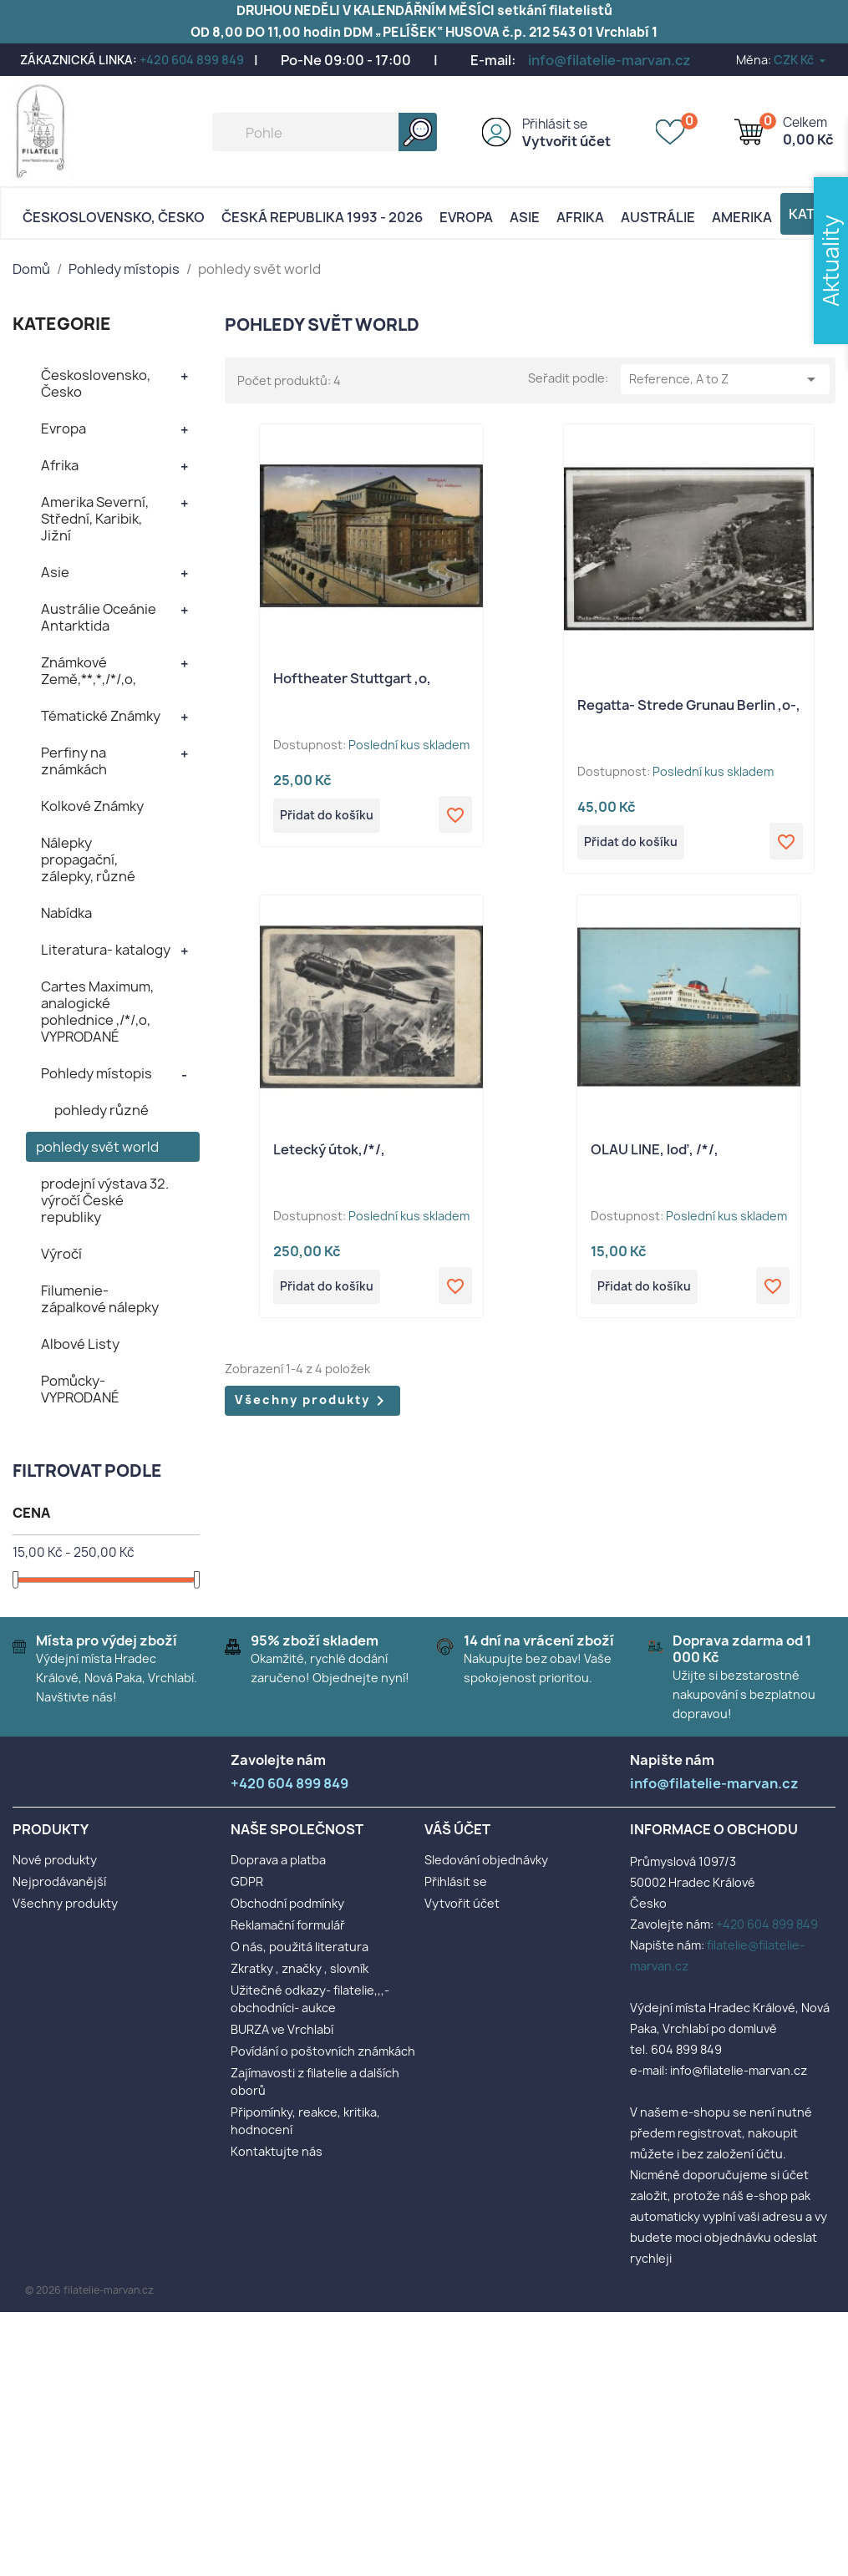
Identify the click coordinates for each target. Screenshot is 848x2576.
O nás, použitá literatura (299, 1947)
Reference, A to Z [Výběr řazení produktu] (725, 379)
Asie (525, 217)
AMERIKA (742, 217)
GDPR (247, 1881)
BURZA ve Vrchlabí (282, 2029)
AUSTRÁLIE (658, 217)
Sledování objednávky (486, 1860)
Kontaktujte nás (276, 2151)
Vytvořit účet (566, 141)
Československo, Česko (114, 217)
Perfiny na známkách (74, 760)
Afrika (580, 217)
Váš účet (457, 1829)
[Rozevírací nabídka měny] (801, 59)
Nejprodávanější (59, 1881)
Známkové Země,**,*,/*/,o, (88, 670)
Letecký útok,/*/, (329, 1152)
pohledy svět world (97, 1147)
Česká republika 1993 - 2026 (322, 217)
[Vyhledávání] (324, 132)
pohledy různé (101, 1110)
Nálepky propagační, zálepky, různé (88, 859)
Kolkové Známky (92, 806)
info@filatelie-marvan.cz (609, 60)
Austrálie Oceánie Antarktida (98, 617)
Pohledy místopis (96, 1073)
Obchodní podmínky (287, 1903)
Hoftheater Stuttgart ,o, (352, 678)
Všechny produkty (312, 1406)
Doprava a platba (278, 1860)
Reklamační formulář (288, 1925)
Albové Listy (80, 1344)
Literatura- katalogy (105, 950)
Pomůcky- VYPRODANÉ (80, 1389)
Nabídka (66, 913)
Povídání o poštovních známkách (323, 2051)
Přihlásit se (554, 124)
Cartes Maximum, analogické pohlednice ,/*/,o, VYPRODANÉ (97, 1011)
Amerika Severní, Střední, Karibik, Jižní (95, 519)
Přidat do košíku (331, 817)
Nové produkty (55, 1860)
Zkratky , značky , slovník (299, 1968)
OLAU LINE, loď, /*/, (655, 1152)
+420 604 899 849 (192, 60)
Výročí (61, 1254)
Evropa (466, 217)
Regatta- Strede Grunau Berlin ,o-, (688, 705)
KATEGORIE (62, 323)
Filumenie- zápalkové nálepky (100, 1298)
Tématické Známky (100, 716)
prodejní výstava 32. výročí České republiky (105, 1200)
